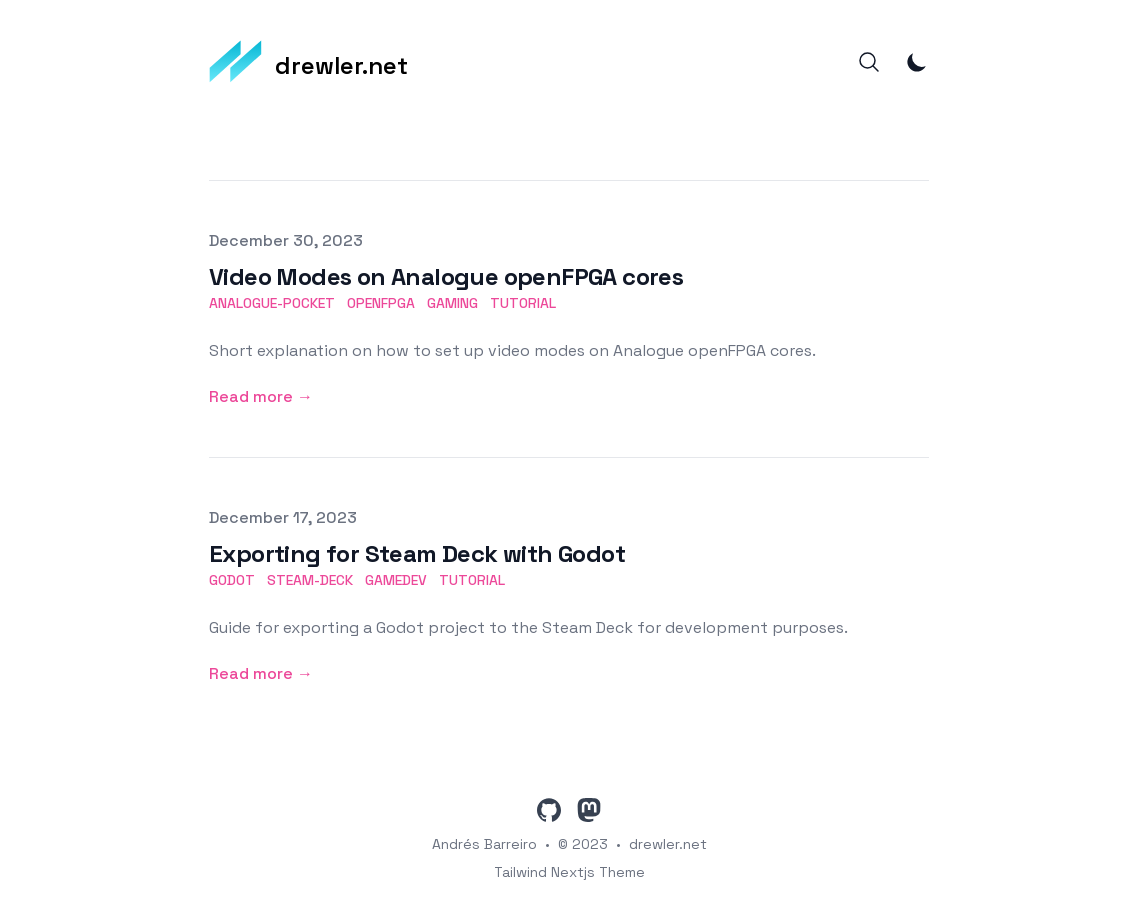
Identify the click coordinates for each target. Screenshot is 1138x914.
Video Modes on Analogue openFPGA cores (446, 276)
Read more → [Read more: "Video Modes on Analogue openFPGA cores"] (261, 396)
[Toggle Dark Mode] (917, 62)
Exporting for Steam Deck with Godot (417, 553)
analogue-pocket (272, 303)
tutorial (523, 303)
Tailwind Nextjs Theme (569, 872)
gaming (452, 303)
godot (232, 580)
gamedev (396, 580)
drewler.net (668, 844)
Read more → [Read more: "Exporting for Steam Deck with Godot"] (261, 673)
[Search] (869, 62)
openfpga (381, 303)
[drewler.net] (308, 62)
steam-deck (310, 580)
